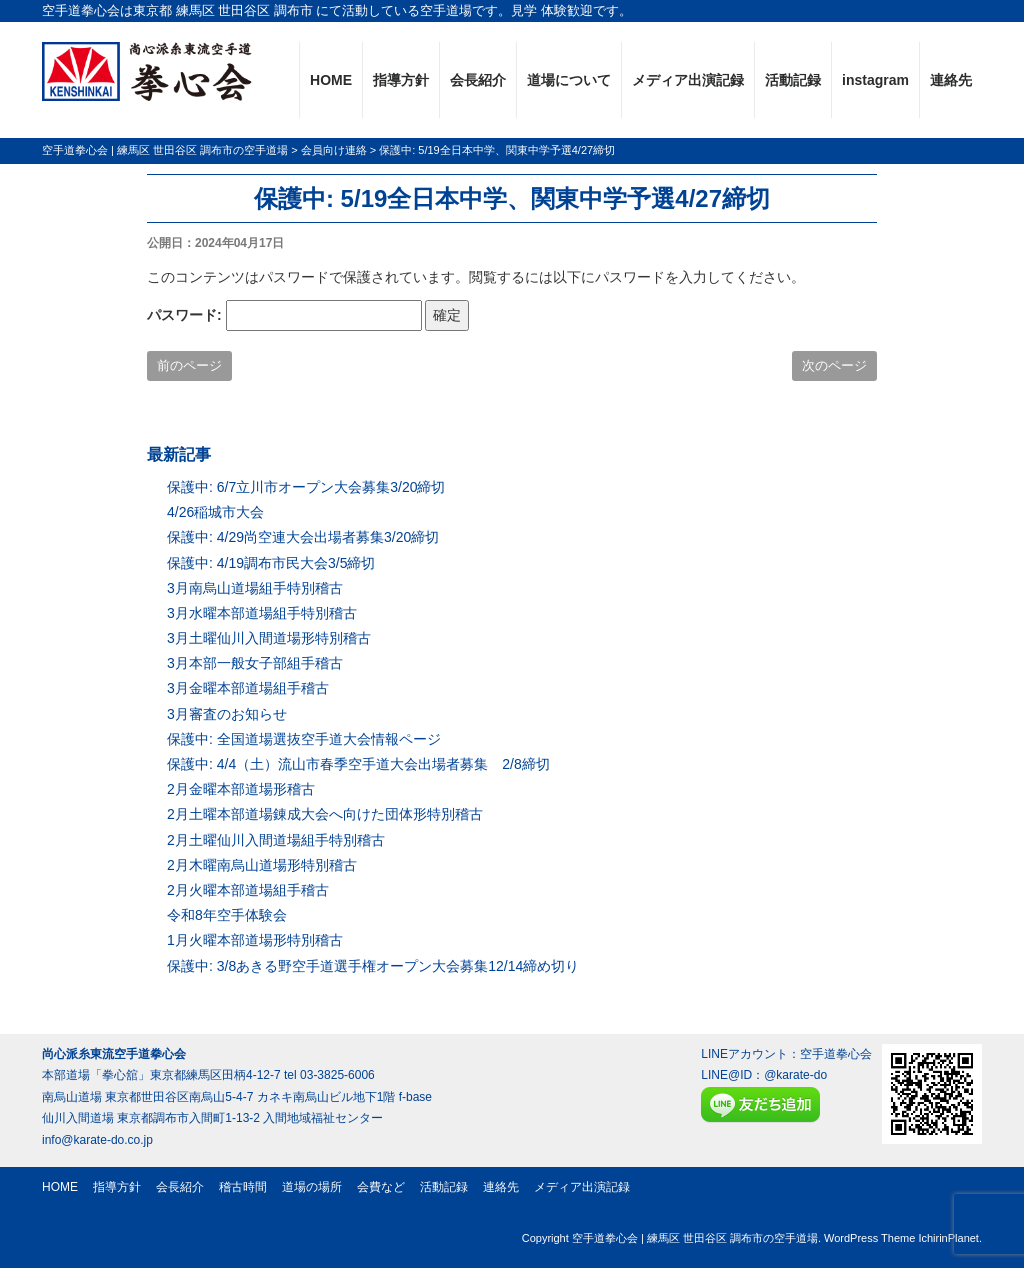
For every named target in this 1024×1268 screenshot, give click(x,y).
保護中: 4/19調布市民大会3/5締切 (271, 563)
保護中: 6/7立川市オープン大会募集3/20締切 (306, 487)
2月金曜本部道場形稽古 (241, 789)
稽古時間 (243, 1187)
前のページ (189, 365)
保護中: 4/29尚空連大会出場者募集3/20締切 (303, 537)
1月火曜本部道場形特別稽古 (255, 940)
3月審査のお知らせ (227, 714)
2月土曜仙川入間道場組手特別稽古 (276, 840)
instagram (875, 80)
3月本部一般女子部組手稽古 (255, 663)
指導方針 (401, 80)
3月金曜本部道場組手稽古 (248, 688)
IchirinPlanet (948, 1238)
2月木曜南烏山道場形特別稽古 (262, 865)
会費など (381, 1187)
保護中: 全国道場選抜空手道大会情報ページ (304, 739)
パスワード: (284, 315)
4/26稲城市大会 (215, 512)
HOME (331, 80)
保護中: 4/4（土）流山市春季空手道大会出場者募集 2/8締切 (358, 764)
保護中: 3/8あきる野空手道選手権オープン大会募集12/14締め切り (373, 966)
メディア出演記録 (688, 80)
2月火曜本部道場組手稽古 (248, 890)
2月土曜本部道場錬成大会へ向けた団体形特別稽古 (325, 814)
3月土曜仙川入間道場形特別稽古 (269, 638)
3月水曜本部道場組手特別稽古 (262, 613)
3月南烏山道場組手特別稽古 (255, 588)
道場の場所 (312, 1187)
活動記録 (793, 80)
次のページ (834, 365)
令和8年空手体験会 (227, 915)
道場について (569, 80)
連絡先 (951, 80)
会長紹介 (478, 80)
